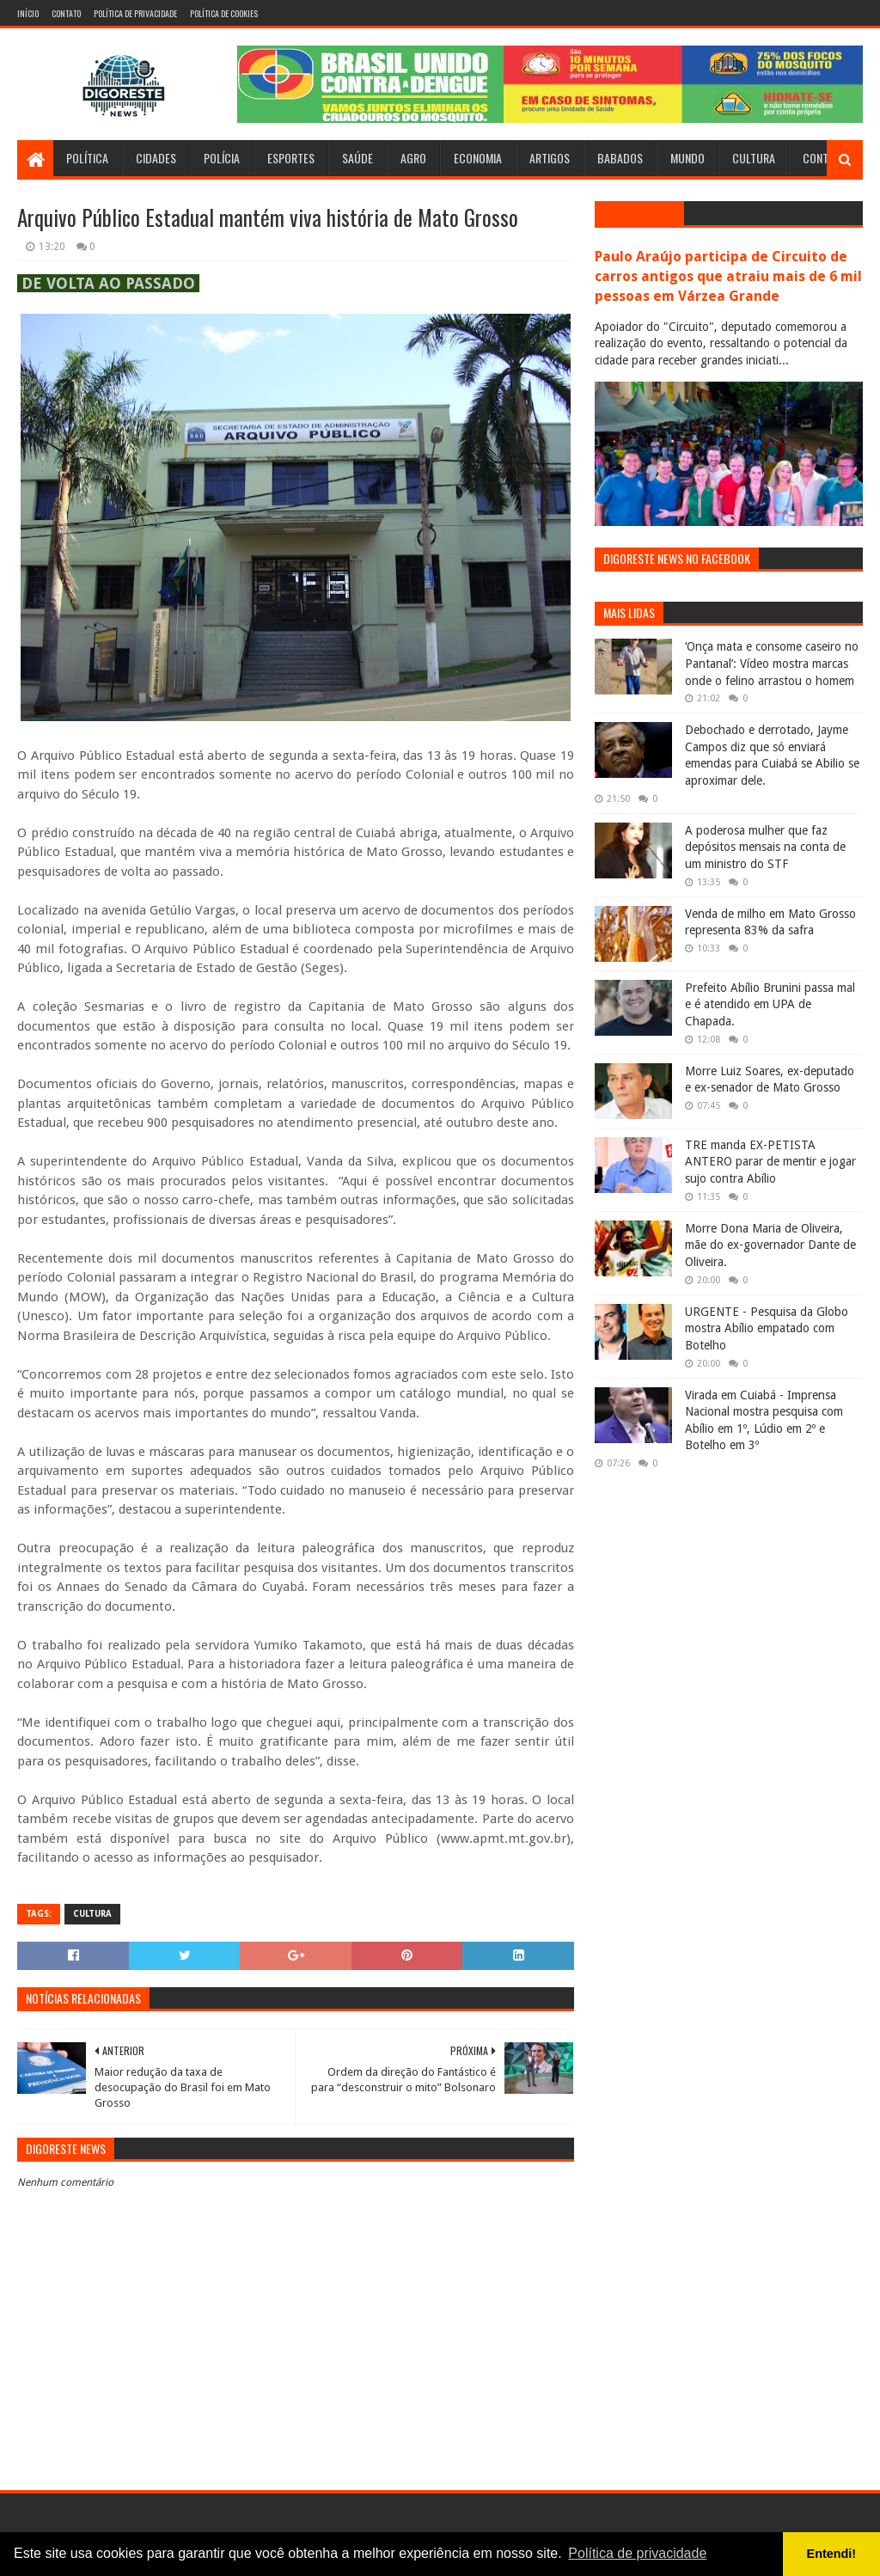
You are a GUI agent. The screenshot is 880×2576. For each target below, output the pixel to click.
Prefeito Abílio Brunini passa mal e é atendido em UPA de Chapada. (770, 1004)
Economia (478, 158)
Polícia (222, 158)
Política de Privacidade (135, 13)
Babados (620, 158)
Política (87, 158)
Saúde (357, 158)
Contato (66, 13)
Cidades (156, 158)
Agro (413, 158)
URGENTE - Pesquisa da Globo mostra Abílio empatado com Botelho (766, 1328)
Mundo (687, 158)
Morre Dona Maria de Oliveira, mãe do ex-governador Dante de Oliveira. (770, 1245)
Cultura (753, 158)
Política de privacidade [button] (637, 2553)
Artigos (549, 158)
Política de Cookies (224, 13)
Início (28, 13)
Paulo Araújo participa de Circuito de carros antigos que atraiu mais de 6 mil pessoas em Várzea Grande (728, 276)
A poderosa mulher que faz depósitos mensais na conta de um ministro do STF (765, 847)
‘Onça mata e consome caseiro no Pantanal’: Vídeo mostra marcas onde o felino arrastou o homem (772, 663)
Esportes (291, 158)
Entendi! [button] (832, 2554)
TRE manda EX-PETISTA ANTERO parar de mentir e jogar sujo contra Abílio (770, 1161)
